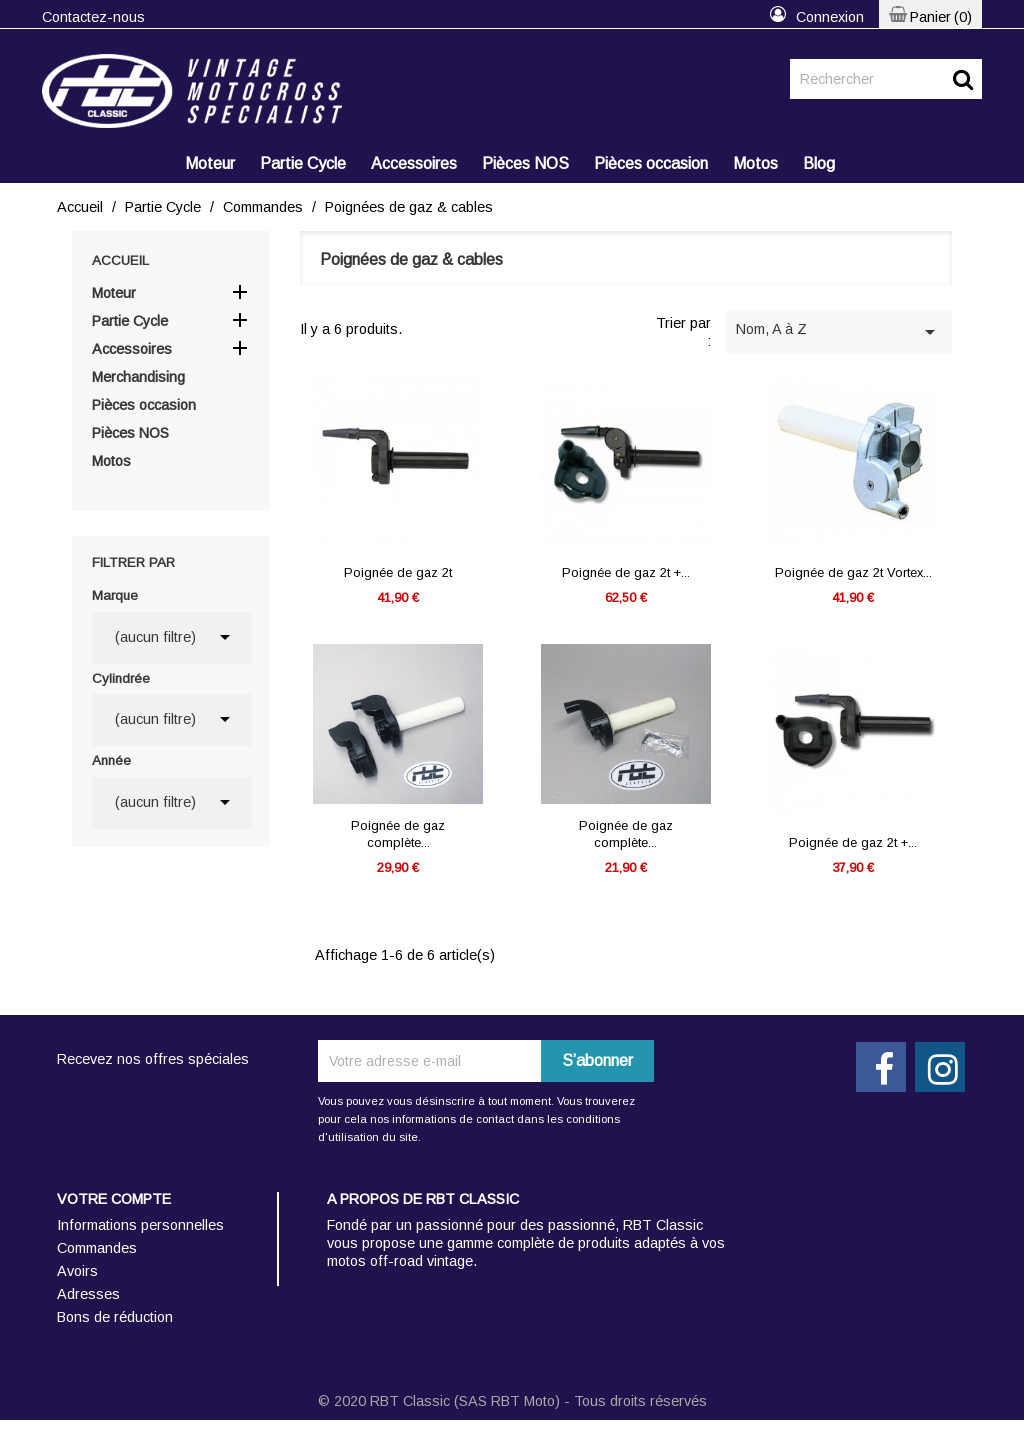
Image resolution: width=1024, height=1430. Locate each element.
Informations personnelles (140, 1225)
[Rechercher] (886, 79)
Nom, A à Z (839, 332)
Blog (819, 163)
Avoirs (77, 1271)
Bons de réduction (115, 1317)
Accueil (120, 260)
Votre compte (114, 1199)
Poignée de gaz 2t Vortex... (853, 572)
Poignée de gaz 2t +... (626, 572)
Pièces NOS (525, 163)
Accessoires (414, 163)
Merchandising (138, 377)
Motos (755, 163)
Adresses (88, 1294)
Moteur (210, 163)
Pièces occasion (651, 163)
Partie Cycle (303, 163)
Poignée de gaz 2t (398, 572)
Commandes (97, 1248)
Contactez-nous (93, 17)
